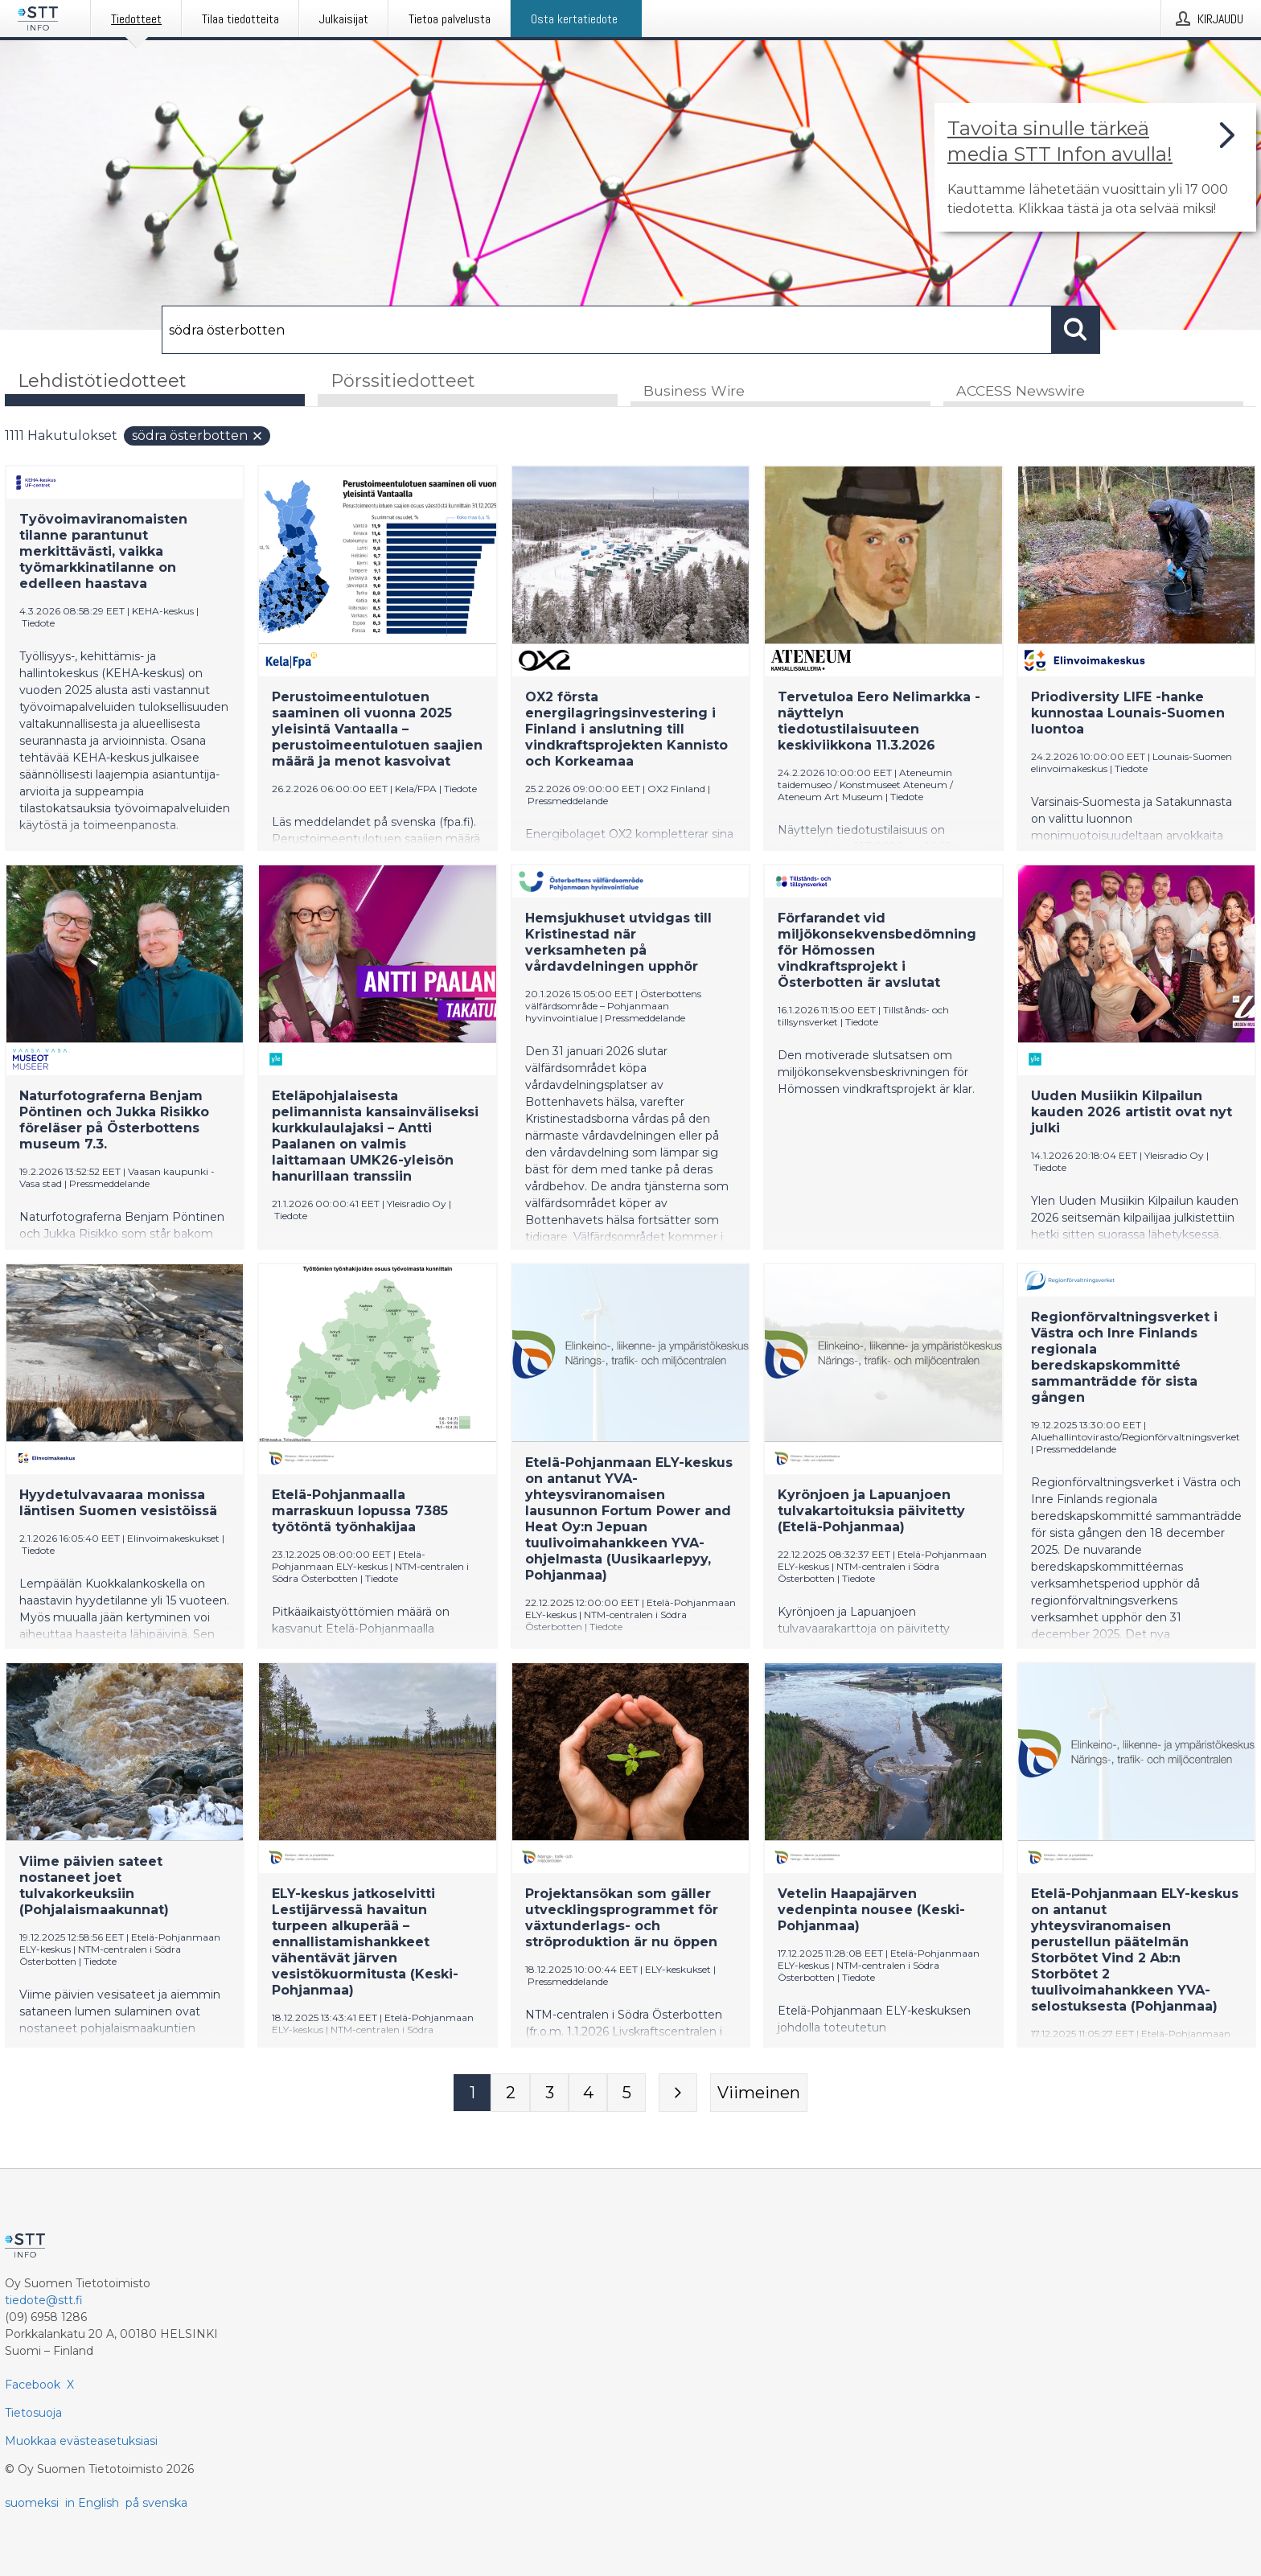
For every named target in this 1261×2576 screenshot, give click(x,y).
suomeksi (32, 2503)
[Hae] (607, 330)
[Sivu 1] (472, 2093)
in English (92, 2503)
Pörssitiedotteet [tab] (403, 381)
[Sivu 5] (626, 2093)
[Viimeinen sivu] (758, 2093)
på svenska (156, 2503)
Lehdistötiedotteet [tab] (102, 381)
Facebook (32, 2384)
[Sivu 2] (510, 2093)
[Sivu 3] (549, 2093)
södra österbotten (198, 436)
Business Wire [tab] (694, 391)
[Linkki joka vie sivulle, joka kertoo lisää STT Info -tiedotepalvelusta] (1095, 167)
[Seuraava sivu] (678, 2093)
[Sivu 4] (588, 2093)
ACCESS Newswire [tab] (1020, 391)
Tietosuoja (33, 2412)
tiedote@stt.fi (44, 2300)
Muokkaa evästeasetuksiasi (81, 2441)
